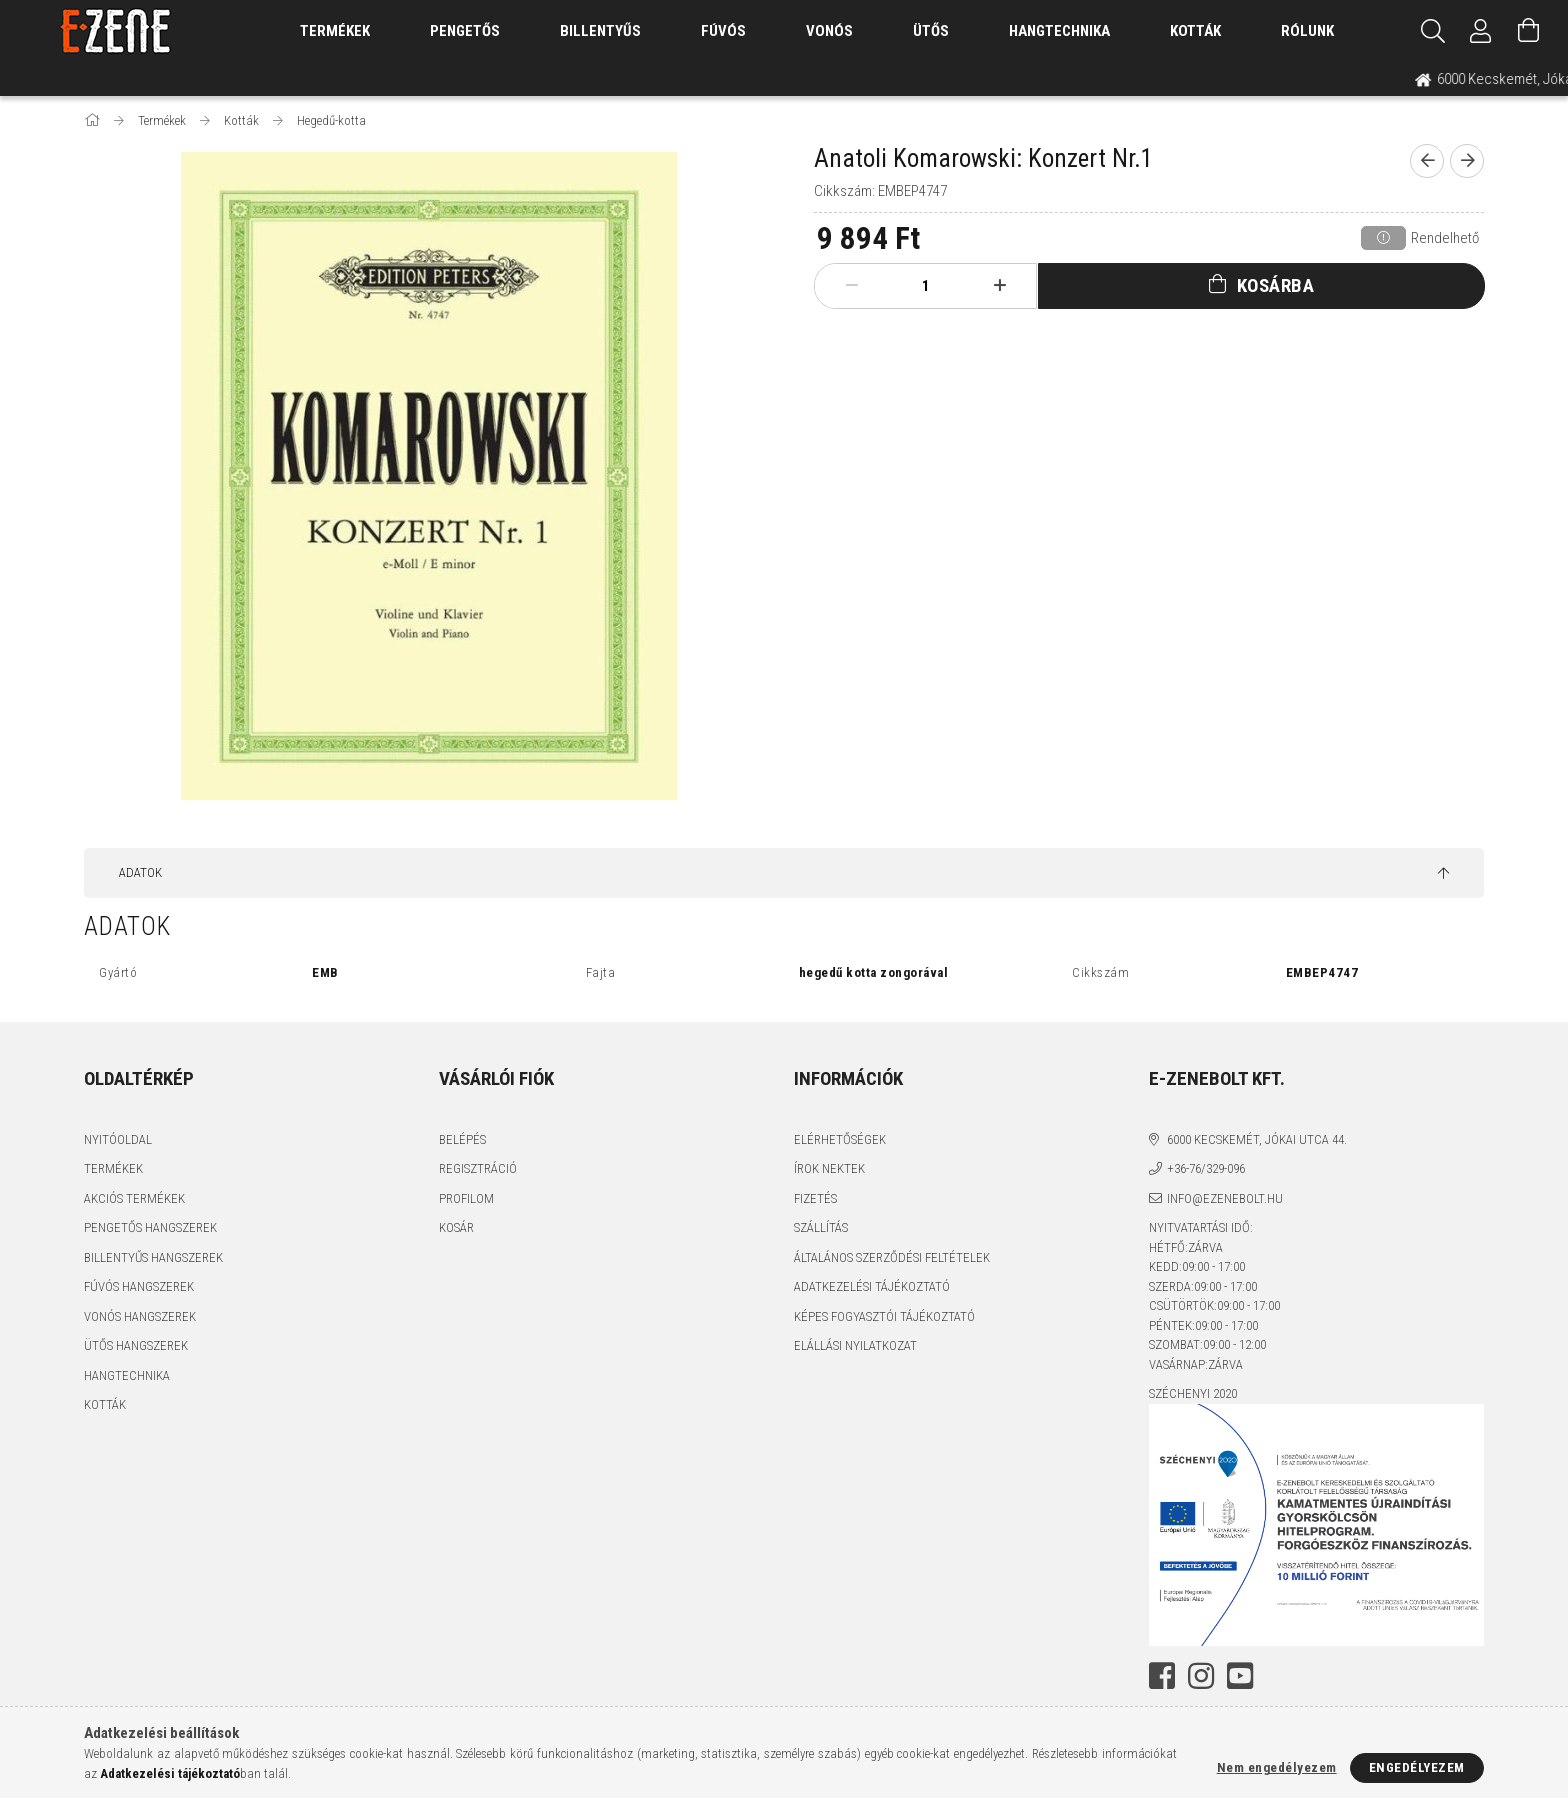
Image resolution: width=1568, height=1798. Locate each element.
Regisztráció (478, 1168)
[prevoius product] (1427, 161)
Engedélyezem (1417, 1767)
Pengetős (465, 31)
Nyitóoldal (118, 1139)
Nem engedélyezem (1277, 1767)
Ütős (931, 31)
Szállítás (821, 1227)
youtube (1240, 1676)
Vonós (829, 31)
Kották (1195, 31)
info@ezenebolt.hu (1225, 1198)
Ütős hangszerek (136, 1345)
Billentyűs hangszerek (153, 1257)
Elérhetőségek (840, 1139)
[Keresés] (1433, 31)
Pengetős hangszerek (150, 1227)
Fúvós (723, 31)
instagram (1201, 1676)
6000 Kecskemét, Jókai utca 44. (1257, 1139)
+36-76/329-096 (1206, 1168)
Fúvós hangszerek (139, 1286)
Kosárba (1276, 285)
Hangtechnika (1059, 31)
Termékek (113, 1168)
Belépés (462, 1139)
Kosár (456, 1227)
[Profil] (1481, 31)
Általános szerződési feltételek (892, 1257)
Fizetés (815, 1198)
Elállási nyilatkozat (855, 1345)
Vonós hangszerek (140, 1316)
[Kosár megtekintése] (1529, 31)
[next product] (1467, 161)
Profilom (466, 1198)
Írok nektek (829, 1168)
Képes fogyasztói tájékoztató (884, 1316)
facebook (1162, 1676)
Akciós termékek (134, 1198)
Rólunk (1307, 31)
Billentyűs (600, 31)
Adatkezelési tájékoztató (872, 1286)
